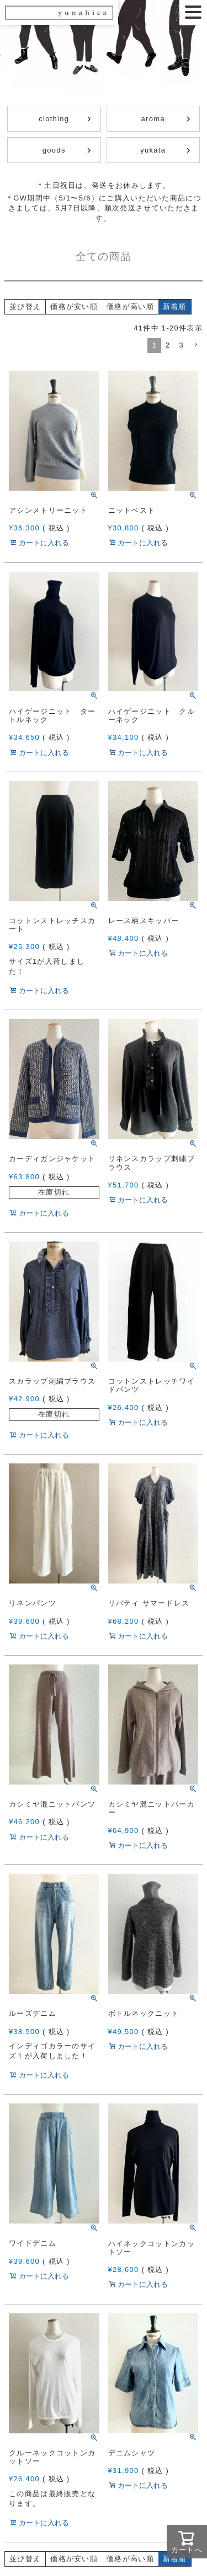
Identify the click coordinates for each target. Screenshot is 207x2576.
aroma (153, 119)
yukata (153, 150)
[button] (195, 345)
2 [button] (168, 345)
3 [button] (181, 345)
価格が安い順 (74, 306)
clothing (54, 119)
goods (54, 150)
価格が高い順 (130, 306)
